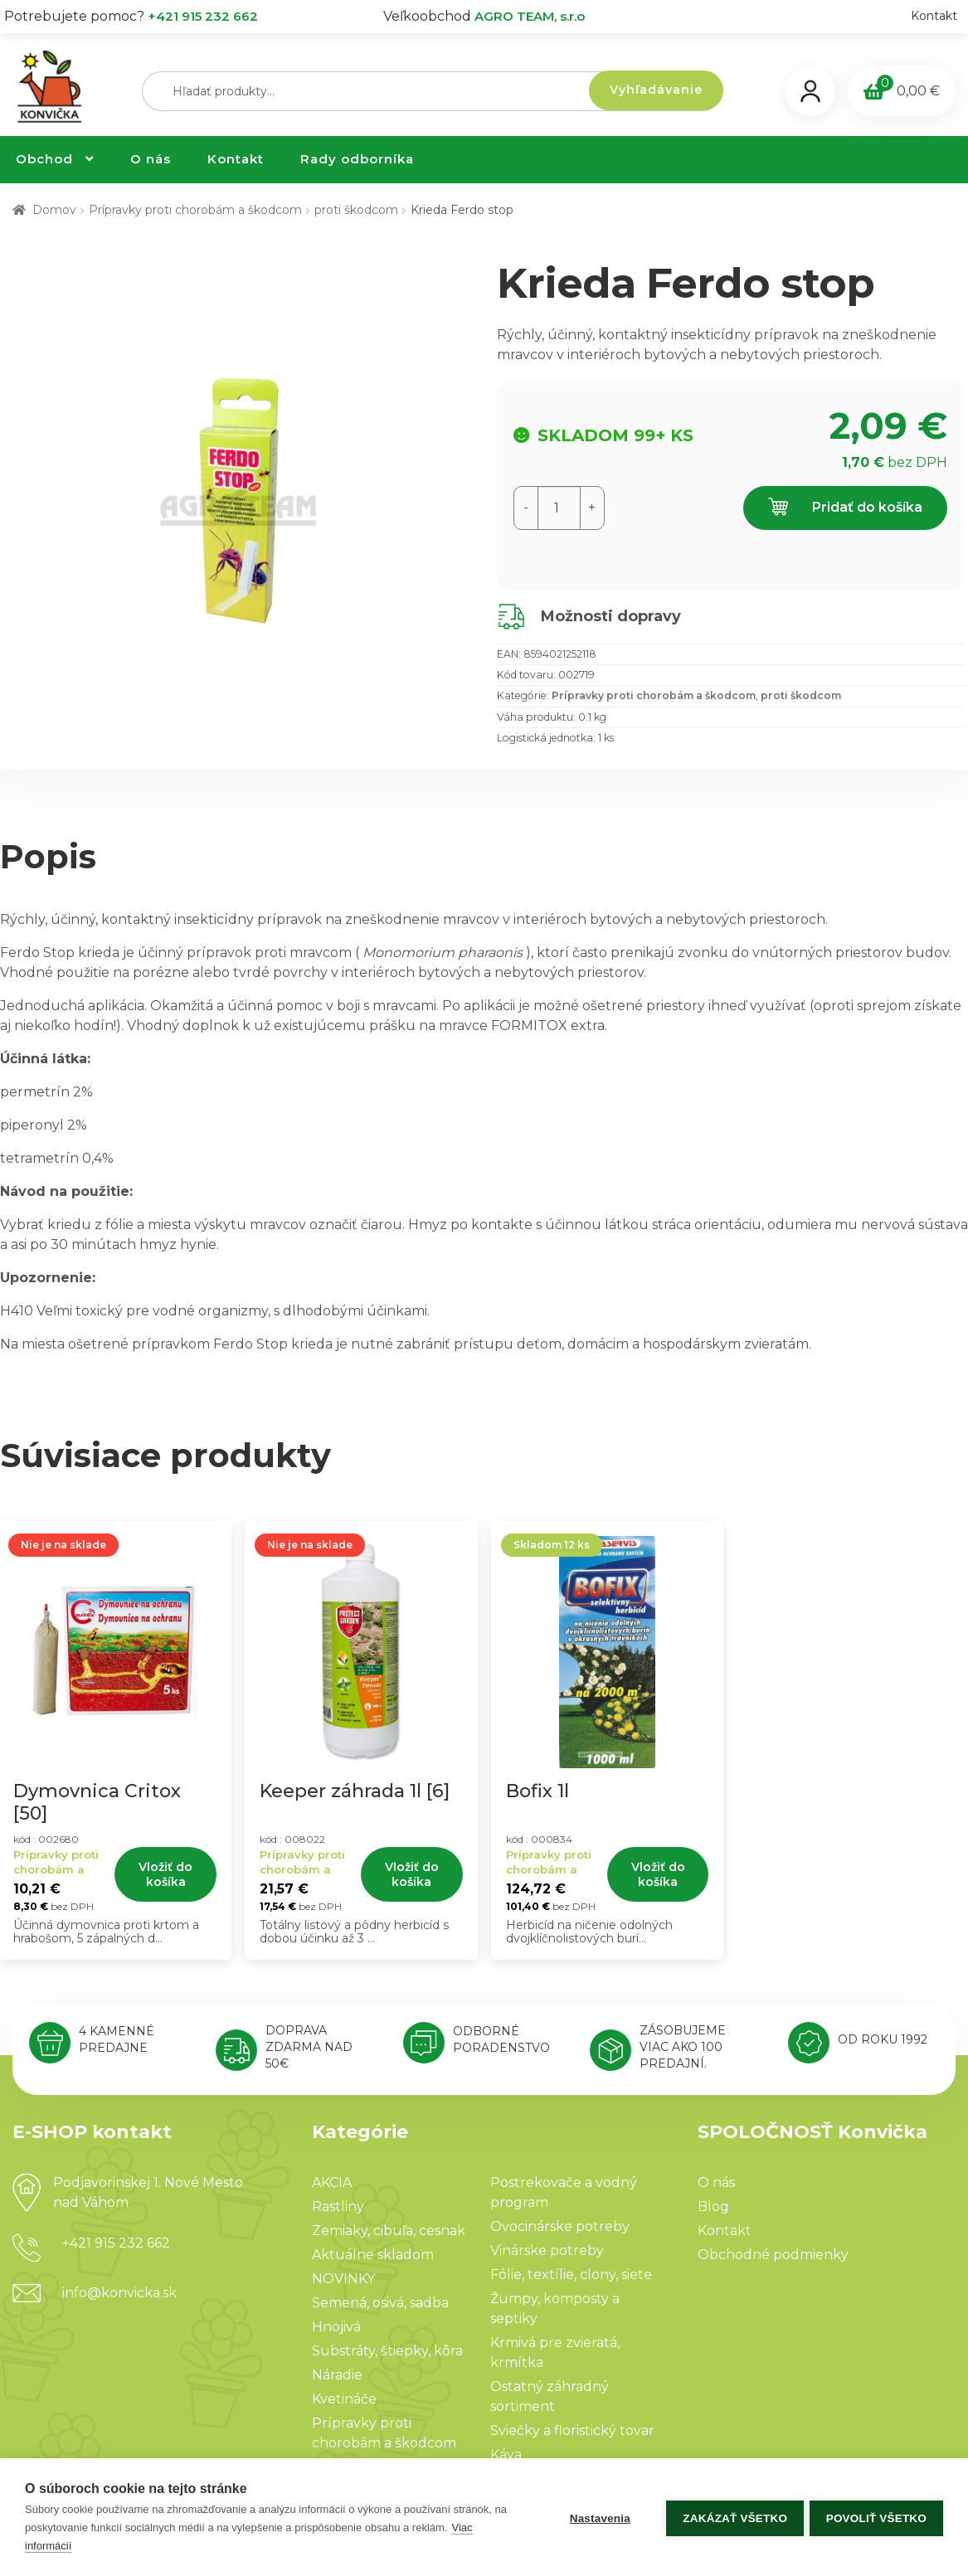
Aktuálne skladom (373, 2255)
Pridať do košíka (845, 508)
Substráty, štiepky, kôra (387, 2351)
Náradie (337, 2375)
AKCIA (332, 2182)
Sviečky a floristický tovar (572, 2430)
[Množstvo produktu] (559, 508)
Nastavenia (597, 2517)
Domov (54, 209)
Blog (713, 2206)
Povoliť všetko (876, 2517)
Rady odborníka (357, 159)
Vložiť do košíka (165, 1874)
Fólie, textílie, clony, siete (571, 2274)
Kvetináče (344, 2399)
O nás (150, 159)
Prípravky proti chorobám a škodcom (195, 209)
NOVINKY (343, 2279)
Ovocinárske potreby (560, 2226)
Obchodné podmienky (773, 2255)
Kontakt (934, 15)
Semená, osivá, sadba (380, 2303)
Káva (506, 2454)
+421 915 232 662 (203, 16)
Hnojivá (336, 2327)
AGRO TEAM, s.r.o (529, 16)
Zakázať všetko (732, 2517)
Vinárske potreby (547, 2250)
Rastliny (338, 2206)
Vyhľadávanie (656, 89)
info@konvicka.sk (119, 2293)
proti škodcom (356, 209)
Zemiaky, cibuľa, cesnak (388, 2230)
